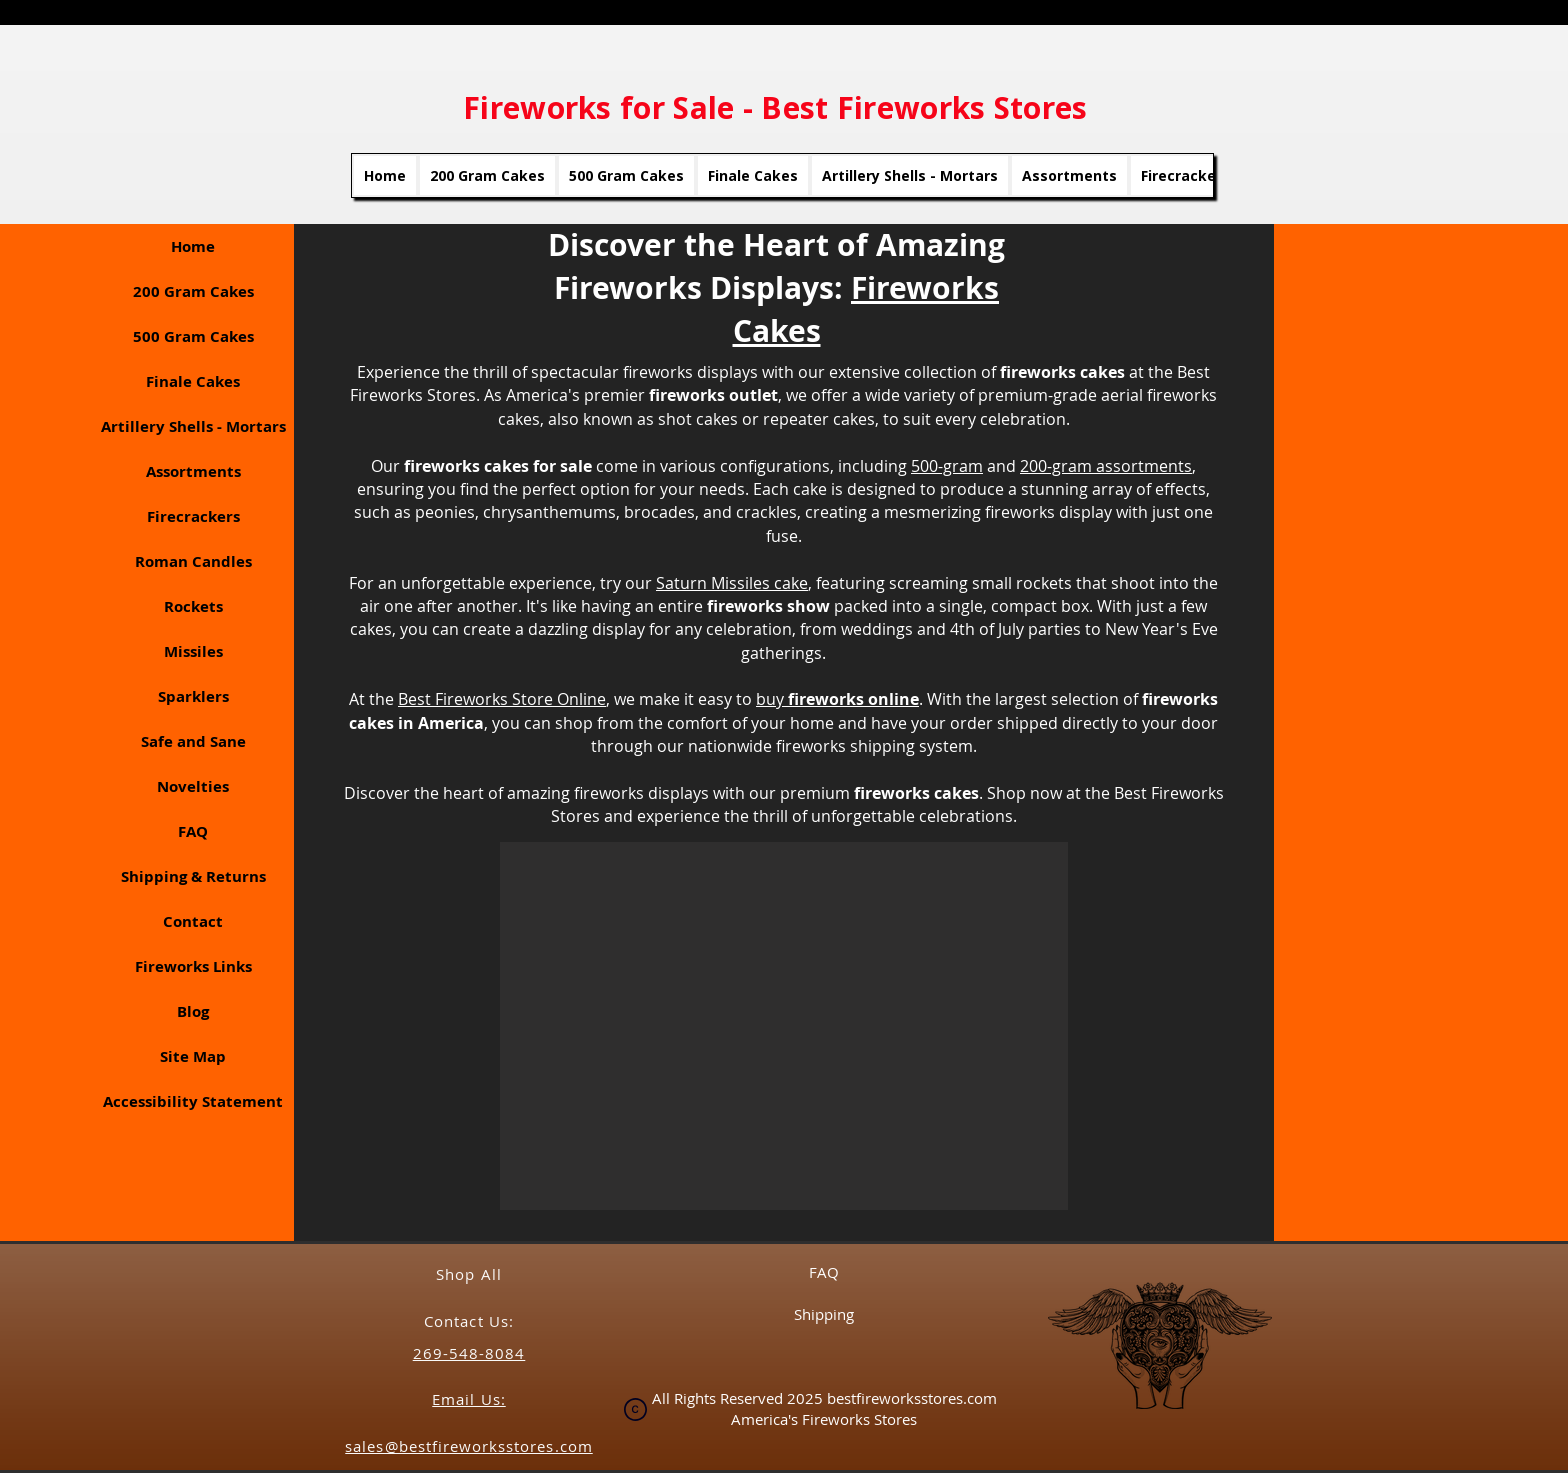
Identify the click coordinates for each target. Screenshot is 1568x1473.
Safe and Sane (193, 741)
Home (193, 246)
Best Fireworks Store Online (502, 699)
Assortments (193, 471)
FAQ (193, 831)
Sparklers (193, 696)
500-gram (947, 466)
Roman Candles (193, 561)
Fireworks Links (193, 966)
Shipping (824, 1314)
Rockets (193, 606)
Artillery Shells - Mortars (193, 426)
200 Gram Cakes (193, 291)
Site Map (193, 1056)
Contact (193, 921)
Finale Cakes (193, 381)
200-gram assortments (1106, 466)
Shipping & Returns (193, 876)
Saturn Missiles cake (732, 583)
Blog (193, 1011)
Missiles (193, 651)
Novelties (193, 786)
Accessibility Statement (193, 1101)
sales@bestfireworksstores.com (468, 1446)
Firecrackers (193, 516)
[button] (784, 1026)
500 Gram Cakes (193, 336)
